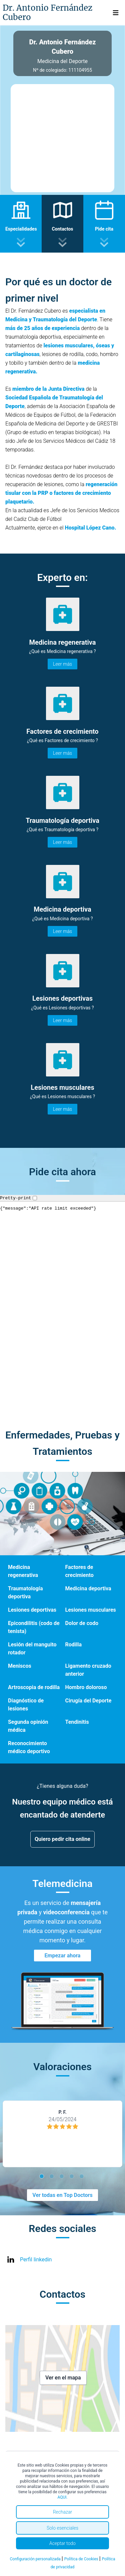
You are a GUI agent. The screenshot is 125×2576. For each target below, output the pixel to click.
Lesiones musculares (90, 1610)
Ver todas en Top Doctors (62, 2195)
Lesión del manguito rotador (32, 1648)
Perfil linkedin (36, 2259)
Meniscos (19, 1666)
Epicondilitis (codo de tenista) (34, 1627)
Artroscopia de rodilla (34, 1687)
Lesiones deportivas (32, 1610)
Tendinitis (77, 1722)
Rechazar (62, 2512)
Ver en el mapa (63, 2377)
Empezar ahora (63, 1955)
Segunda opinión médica (28, 1726)
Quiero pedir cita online (62, 1839)
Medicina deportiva (88, 1588)
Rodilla (73, 1644)
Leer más (62, 664)
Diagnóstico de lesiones (26, 1704)
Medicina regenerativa (23, 1571)
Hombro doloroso (86, 1687)
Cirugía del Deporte (88, 1700)
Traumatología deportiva (25, 1592)
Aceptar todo (62, 2543)
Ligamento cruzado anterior (88, 1670)
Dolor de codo (82, 1623)
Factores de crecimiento (79, 1571)
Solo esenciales (62, 2528)
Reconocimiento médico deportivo (29, 1747)
